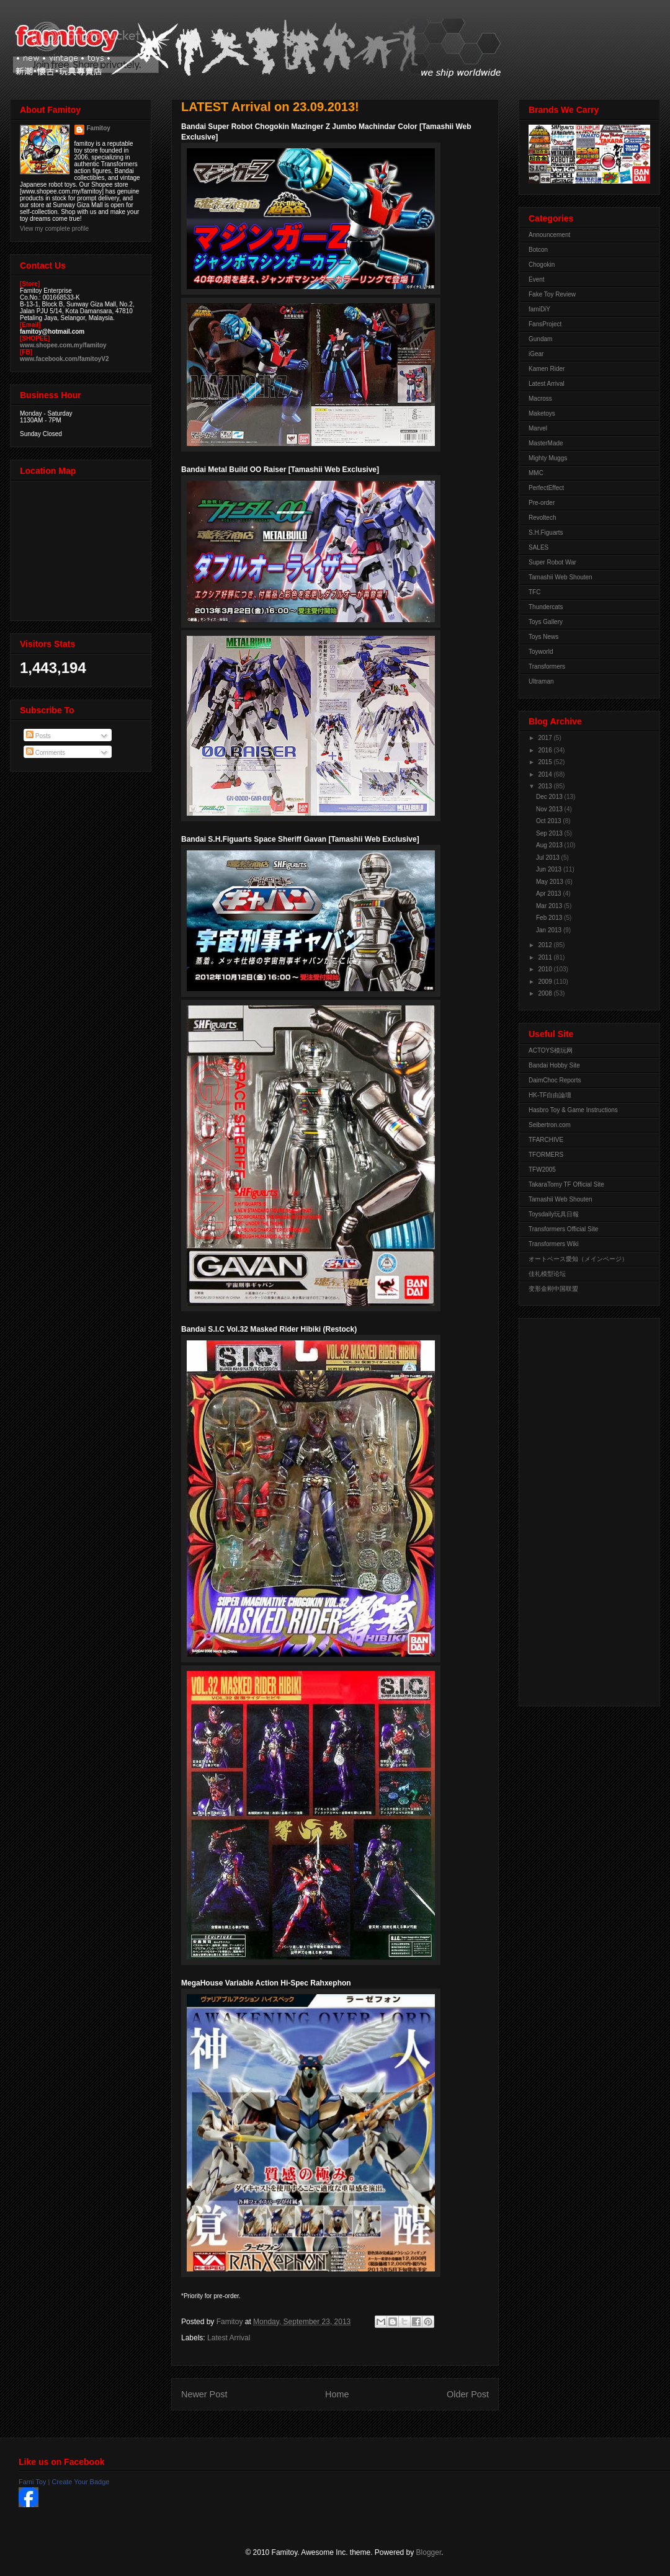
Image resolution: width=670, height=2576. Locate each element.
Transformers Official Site (563, 1229)
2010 (545, 969)
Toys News (543, 636)
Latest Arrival (228, 2337)
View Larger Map (82, 548)
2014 (545, 774)
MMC (536, 473)
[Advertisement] (578, 1509)
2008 (545, 993)
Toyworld (541, 651)
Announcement (549, 234)
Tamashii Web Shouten (560, 577)
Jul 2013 (548, 857)
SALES (538, 547)
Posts (38, 736)
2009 (545, 981)
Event (537, 279)
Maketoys (542, 413)
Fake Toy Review (552, 294)
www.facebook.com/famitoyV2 (64, 358)
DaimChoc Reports (555, 1080)
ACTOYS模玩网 (551, 1050)
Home (337, 2394)
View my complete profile (54, 228)
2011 (545, 957)
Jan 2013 (549, 930)
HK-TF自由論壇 (550, 1095)
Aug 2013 (550, 845)
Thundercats (546, 607)
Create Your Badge (80, 2481)
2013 (545, 786)
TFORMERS (546, 1154)
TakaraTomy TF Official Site (566, 1184)
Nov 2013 (550, 809)
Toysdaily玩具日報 (554, 1214)
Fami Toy (32, 2481)
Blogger (429, 2552)
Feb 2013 (550, 917)
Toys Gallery (546, 621)
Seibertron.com (550, 1124)
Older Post (468, 2394)
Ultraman (541, 681)
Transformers (547, 666)
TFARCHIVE (546, 1139)
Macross (540, 398)
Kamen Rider (547, 368)
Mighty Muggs (548, 458)
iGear (536, 353)
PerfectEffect (546, 487)
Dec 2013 (550, 796)
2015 (545, 762)
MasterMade (546, 443)
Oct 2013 (549, 821)
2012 (545, 945)
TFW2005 (542, 1169)
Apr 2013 (549, 893)
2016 (545, 750)
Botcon (538, 249)
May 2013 (550, 881)
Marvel (538, 428)
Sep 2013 (550, 833)
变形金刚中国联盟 (553, 1288)
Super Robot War (552, 562)
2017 (545, 737)
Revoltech (542, 517)
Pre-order (542, 502)
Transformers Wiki (554, 1244)
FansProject (545, 324)
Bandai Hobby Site (554, 1065)
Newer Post (204, 2394)
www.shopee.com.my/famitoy (63, 345)
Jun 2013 (549, 869)
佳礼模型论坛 (547, 1273)
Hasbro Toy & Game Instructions (573, 1110)
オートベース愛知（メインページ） (578, 1258)
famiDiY (539, 309)
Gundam (540, 339)
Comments (45, 752)
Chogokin (542, 264)
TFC (534, 592)
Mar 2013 (550, 905)
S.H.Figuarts (546, 532)
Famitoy (98, 128)
